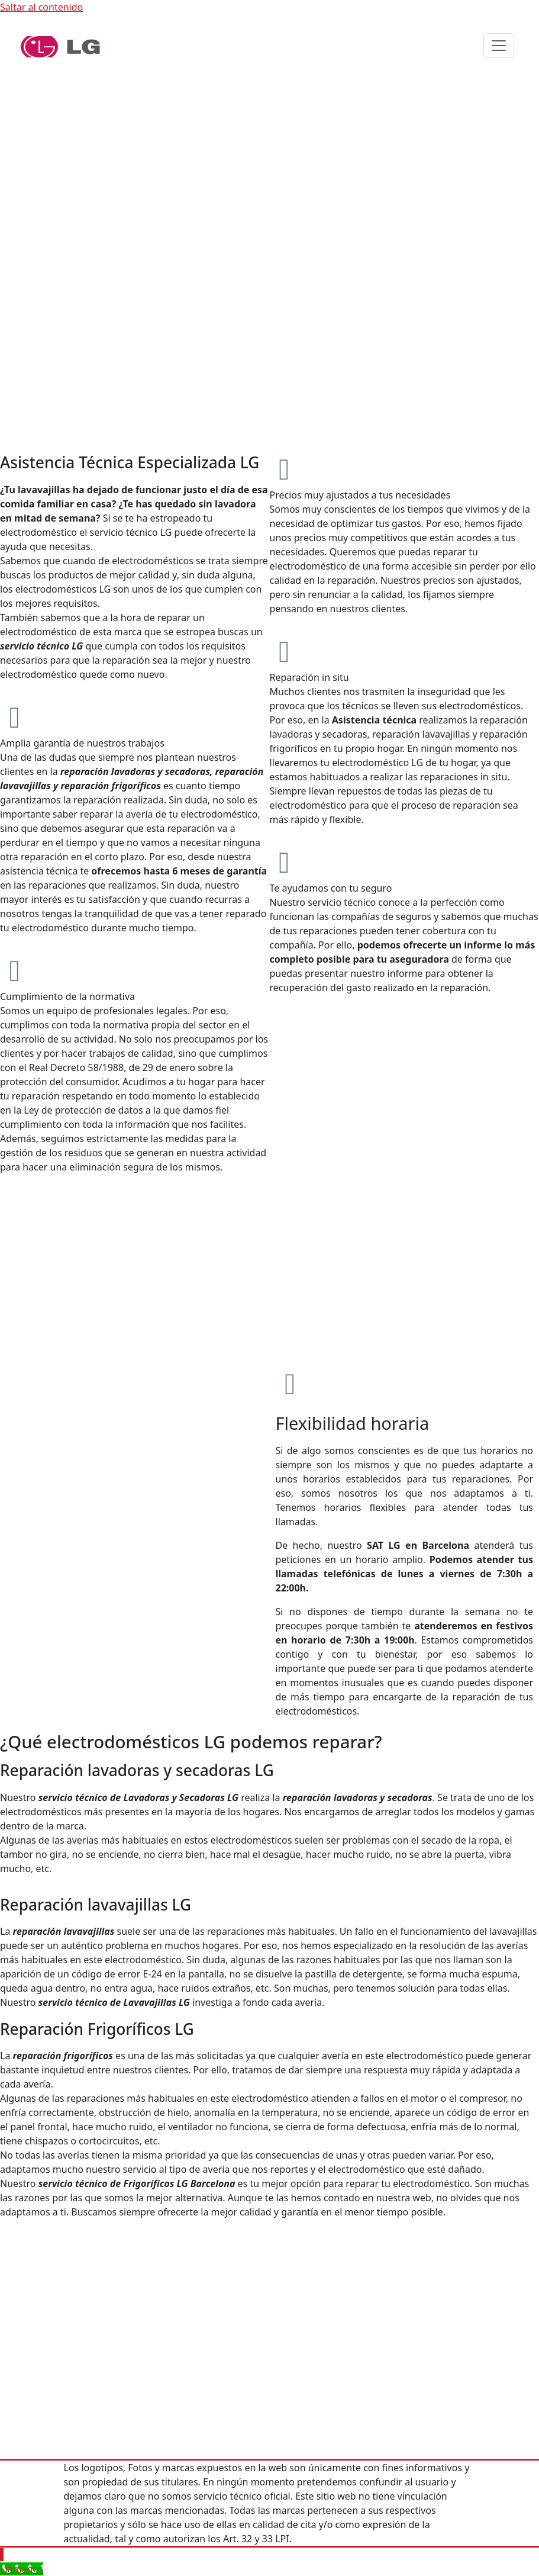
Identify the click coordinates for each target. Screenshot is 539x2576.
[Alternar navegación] (498, 45)
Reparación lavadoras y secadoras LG (137, 1770)
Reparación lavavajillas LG (95, 1904)
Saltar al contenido (41, 7)
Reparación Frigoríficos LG (97, 2029)
